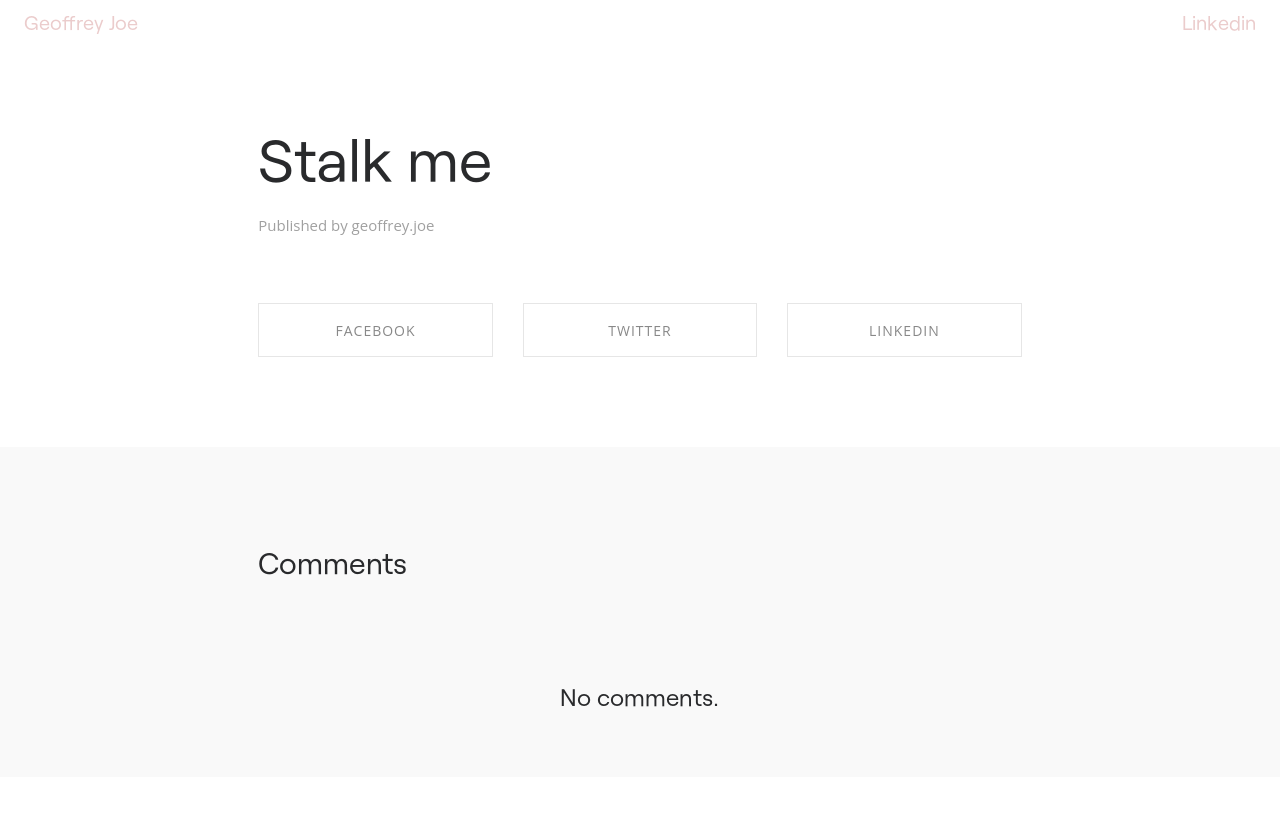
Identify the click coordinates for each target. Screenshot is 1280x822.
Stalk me (375, 158)
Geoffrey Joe (81, 22)
